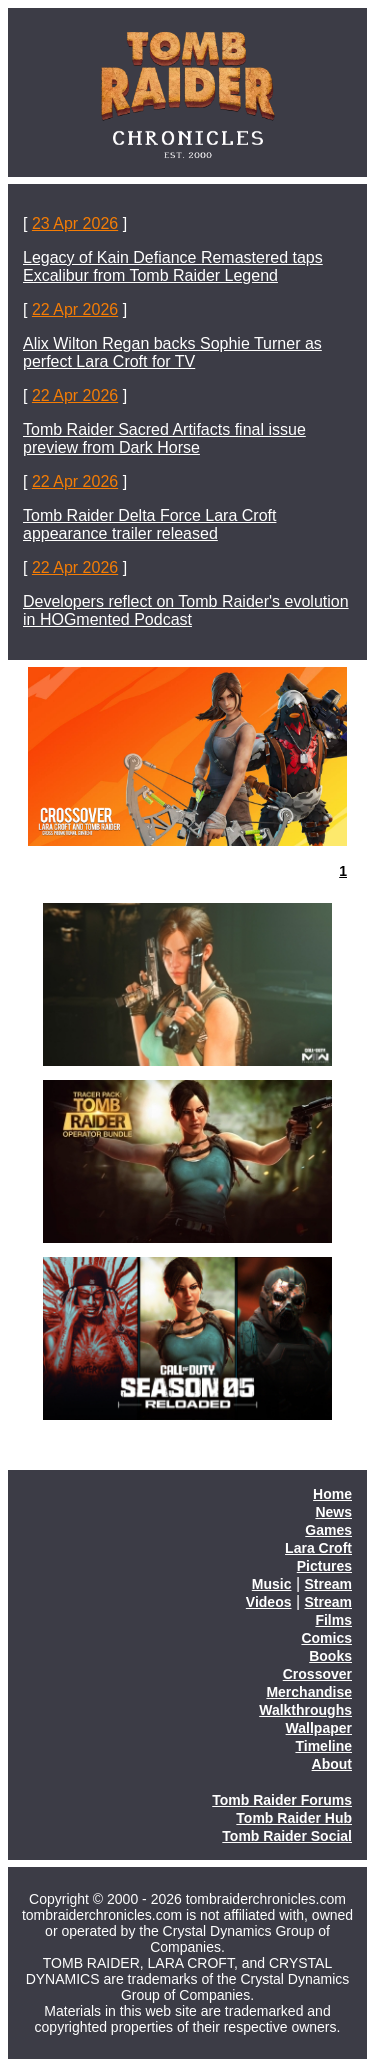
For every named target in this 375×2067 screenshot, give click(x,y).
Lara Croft (318, 1548)
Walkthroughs (305, 1710)
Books (330, 1656)
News (333, 1512)
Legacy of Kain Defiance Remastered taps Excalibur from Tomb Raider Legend (173, 266)
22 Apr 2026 (75, 309)
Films (333, 1620)
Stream (328, 1584)
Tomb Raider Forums (282, 1800)
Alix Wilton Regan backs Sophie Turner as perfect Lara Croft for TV (172, 352)
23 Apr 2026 (75, 223)
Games (328, 1530)
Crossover (317, 1674)
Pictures (324, 1566)
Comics (326, 1638)
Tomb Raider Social (287, 1836)
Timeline (323, 1746)
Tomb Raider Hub (294, 1818)
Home (332, 1494)
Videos (269, 1602)
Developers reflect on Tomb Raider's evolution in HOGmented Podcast (186, 610)
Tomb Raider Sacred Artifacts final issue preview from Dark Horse (164, 438)
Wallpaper (319, 1728)
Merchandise (309, 1692)
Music (272, 1584)
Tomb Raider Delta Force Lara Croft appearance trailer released (149, 524)
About (332, 1764)
